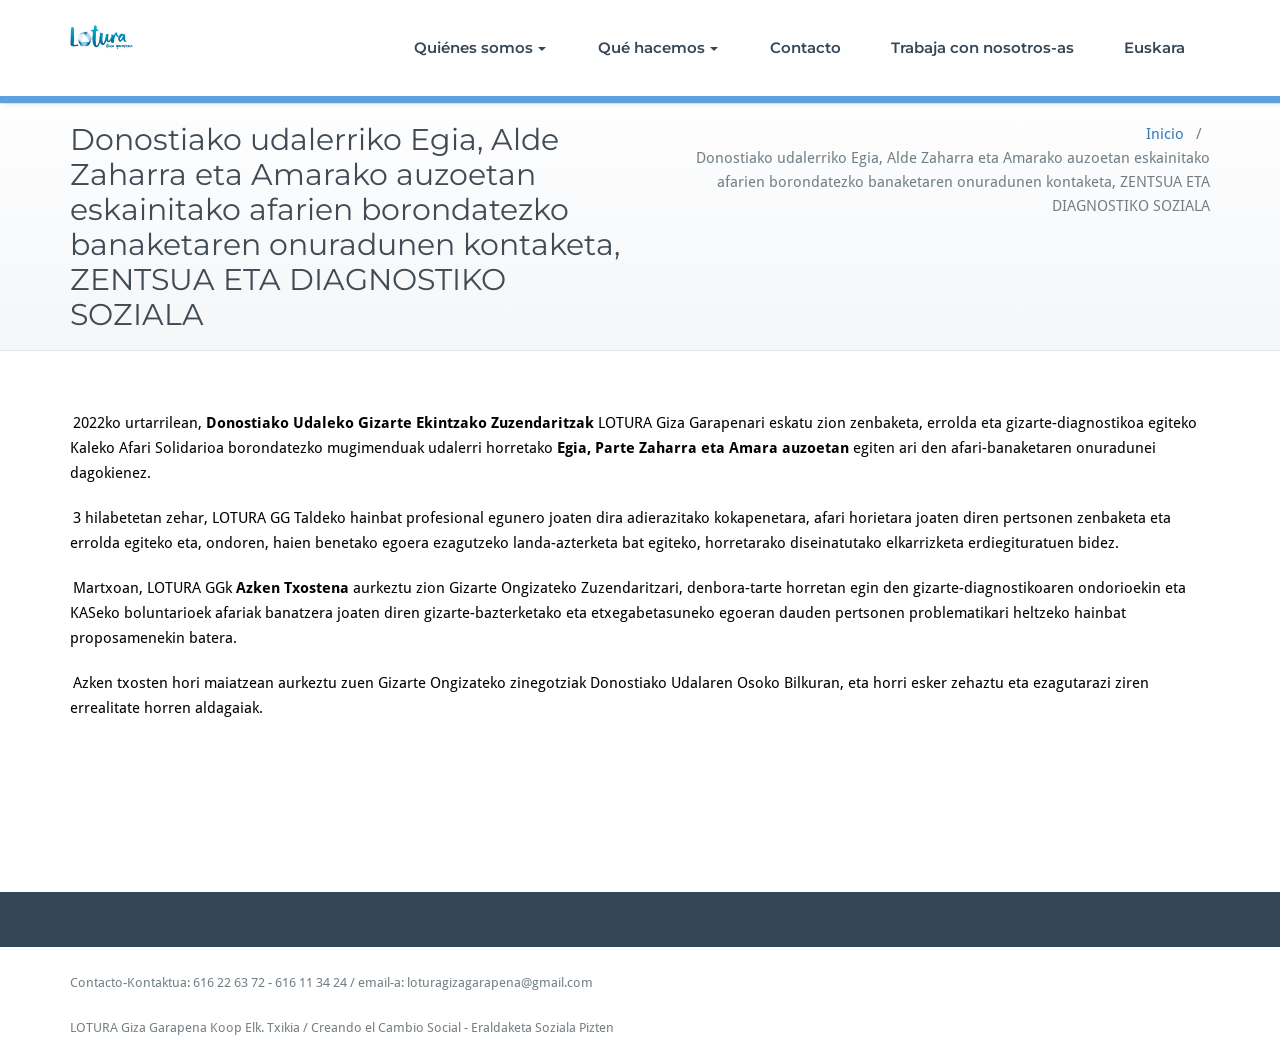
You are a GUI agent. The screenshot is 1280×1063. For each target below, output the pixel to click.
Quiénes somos (480, 47)
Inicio (1165, 134)
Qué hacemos (658, 47)
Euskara (1154, 47)
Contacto (805, 47)
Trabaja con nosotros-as (982, 47)
